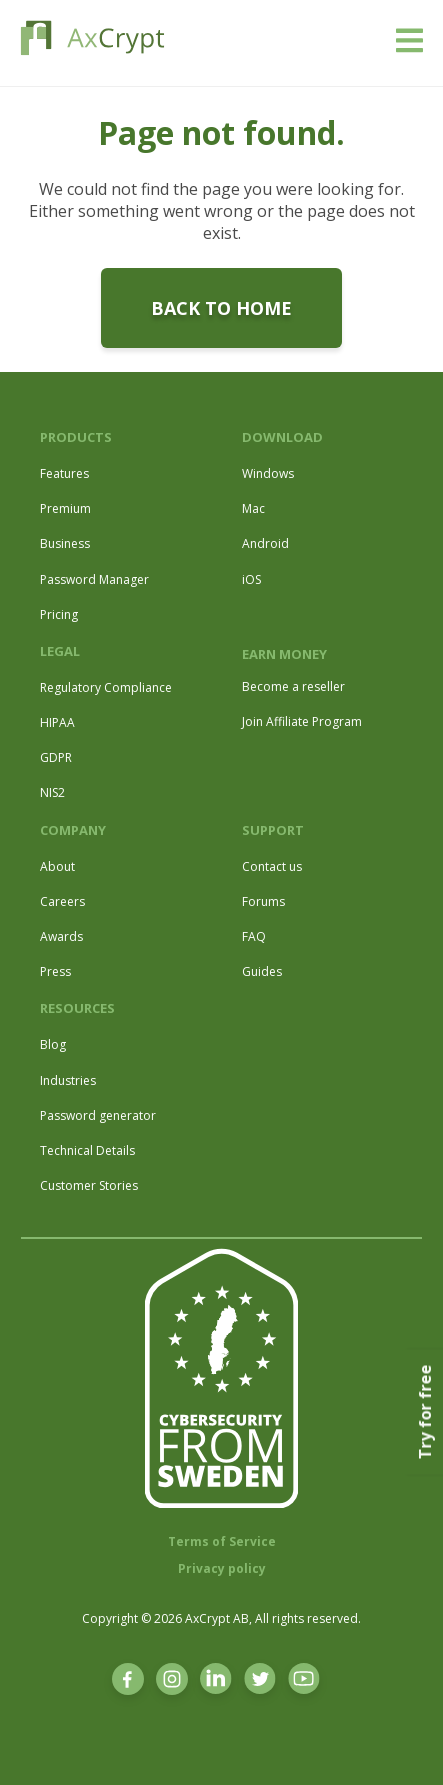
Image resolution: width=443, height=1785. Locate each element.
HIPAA (57, 722)
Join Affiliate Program (302, 721)
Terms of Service (222, 1541)
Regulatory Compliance (106, 687)
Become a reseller (293, 686)
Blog (53, 1044)
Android (265, 543)
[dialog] (405, 1745)
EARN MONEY (284, 654)
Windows (268, 473)
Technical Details (87, 1150)
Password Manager (94, 579)
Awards (61, 936)
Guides (262, 971)
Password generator (98, 1115)
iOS (251, 579)
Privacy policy (222, 1568)
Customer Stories (89, 1185)
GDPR (56, 757)
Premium (65, 508)
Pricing (59, 614)
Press (55, 971)
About (57, 866)
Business (65, 543)
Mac (253, 508)
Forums (263, 901)
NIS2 (52, 792)
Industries (68, 1080)
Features (64, 473)
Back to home (221, 308)
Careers (62, 901)
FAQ (254, 936)
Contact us (272, 866)
